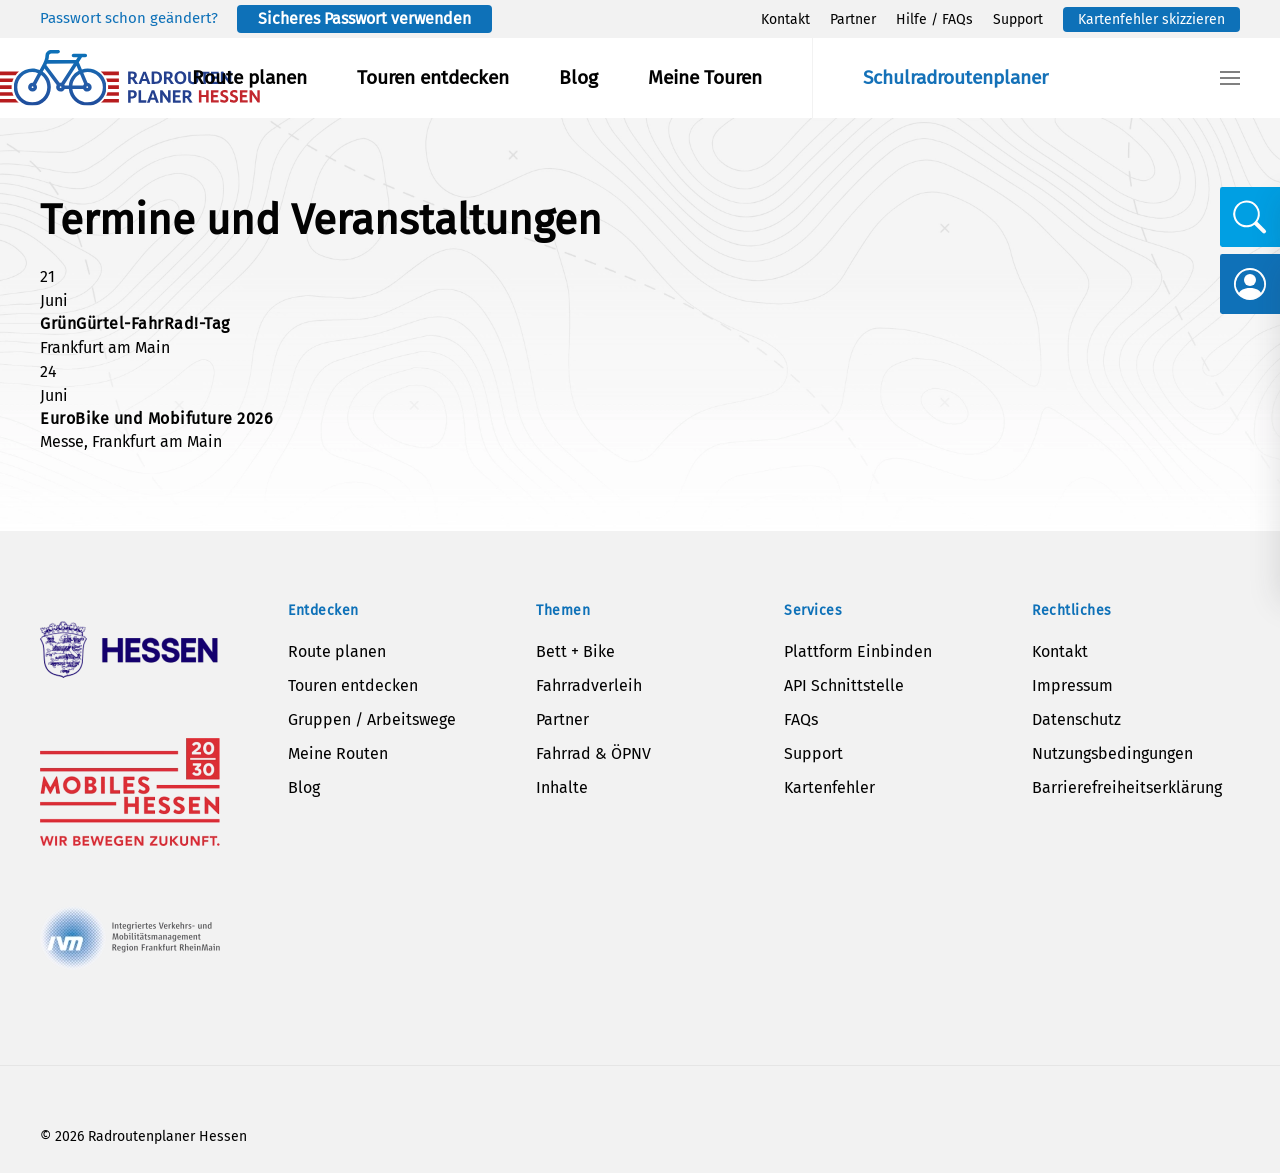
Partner (853, 19)
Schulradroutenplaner (955, 77)
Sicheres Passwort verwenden (364, 18)
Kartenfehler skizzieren (1151, 19)
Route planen (249, 77)
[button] (1230, 78)
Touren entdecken (433, 77)
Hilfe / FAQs (934, 19)
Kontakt (785, 19)
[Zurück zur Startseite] (130, 78)
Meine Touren (705, 77)
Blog (578, 77)
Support (1018, 19)
